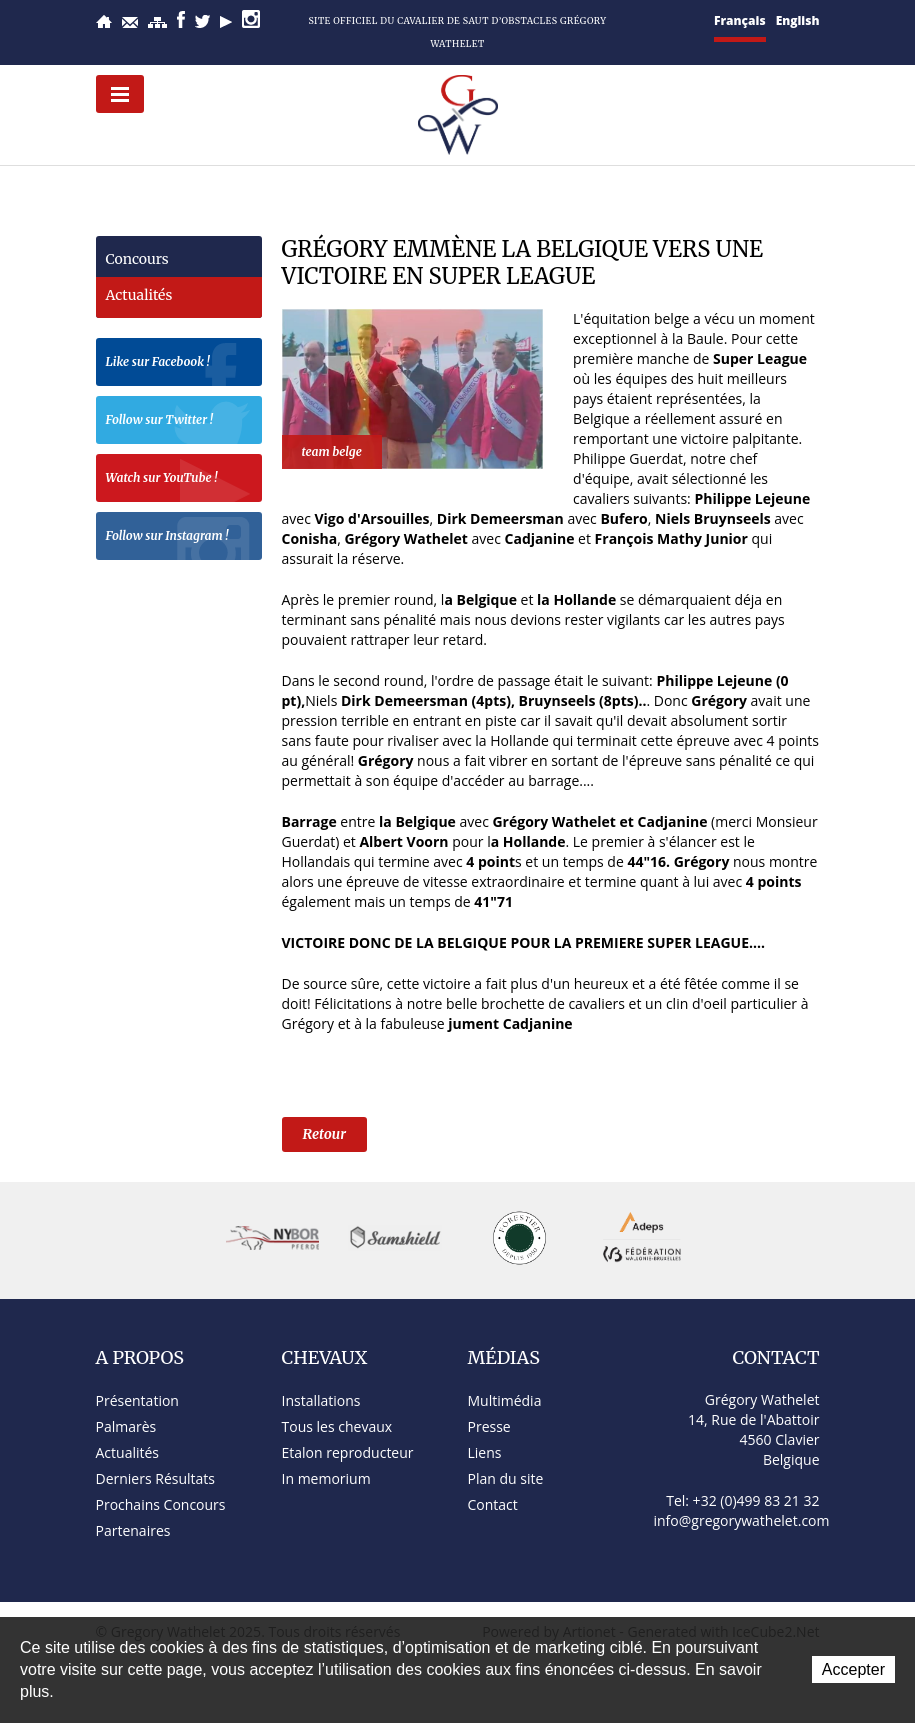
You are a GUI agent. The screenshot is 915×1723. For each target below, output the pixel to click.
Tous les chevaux (337, 1426)
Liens (485, 1452)
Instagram (251, 19)
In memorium (326, 1478)
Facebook (181, 19)
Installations (321, 1400)
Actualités (139, 295)
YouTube (226, 22)
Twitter (202, 21)
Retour (324, 1134)
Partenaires (133, 1530)
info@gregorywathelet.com (742, 1520)
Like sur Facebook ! (179, 364)
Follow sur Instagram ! (179, 538)
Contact (130, 22)
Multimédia (505, 1400)
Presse (489, 1426)
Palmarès (126, 1426)
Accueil (104, 21)
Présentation (137, 1400)
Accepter (853, 1669)
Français (740, 20)
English (798, 20)
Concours (137, 259)
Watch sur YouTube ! (179, 480)
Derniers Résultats (155, 1478)
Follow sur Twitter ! (179, 422)
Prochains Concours (161, 1504)
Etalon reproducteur (348, 1452)
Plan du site (157, 22)
